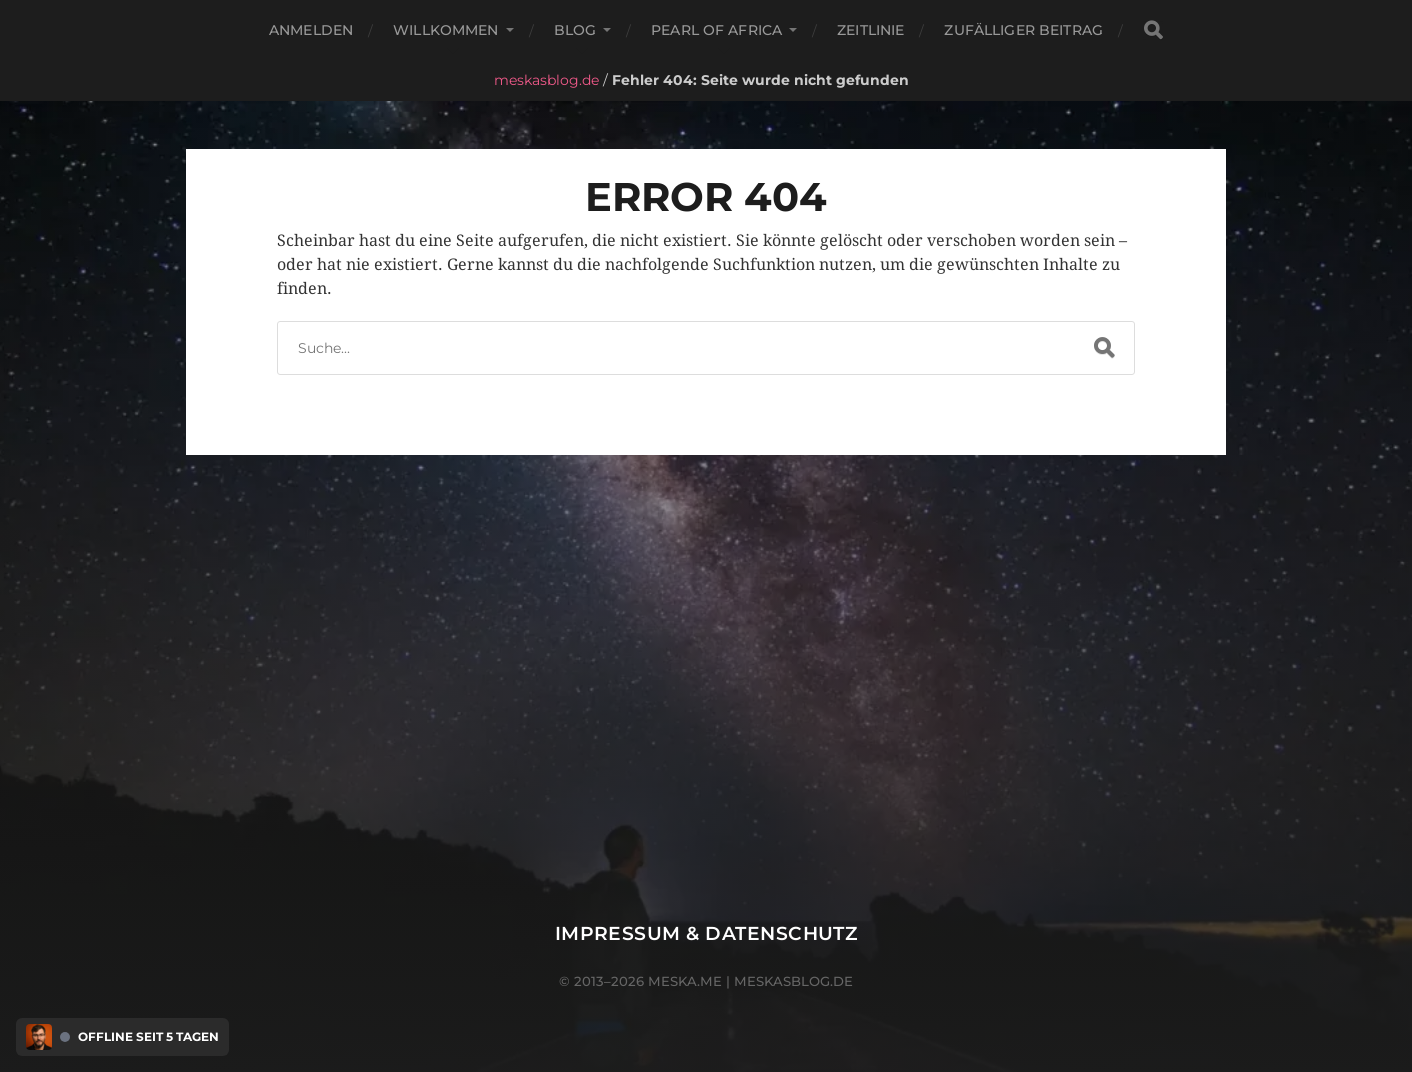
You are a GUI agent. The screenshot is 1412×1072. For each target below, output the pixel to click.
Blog (575, 30)
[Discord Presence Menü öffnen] (39, 1037)
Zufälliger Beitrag (1023, 30)
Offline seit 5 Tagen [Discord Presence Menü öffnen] (148, 1037)
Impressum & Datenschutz (706, 933)
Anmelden (311, 30)
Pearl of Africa (716, 30)
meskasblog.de (546, 80)
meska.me (685, 981)
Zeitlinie (870, 30)
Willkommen (445, 30)
